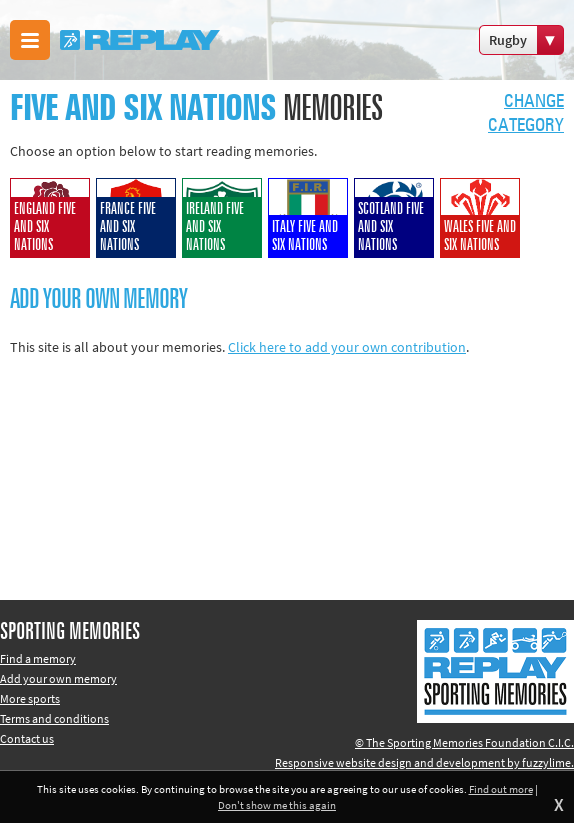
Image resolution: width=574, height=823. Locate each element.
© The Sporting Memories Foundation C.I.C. (464, 742)
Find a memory (38, 658)
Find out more (501, 789)
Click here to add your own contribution (347, 347)
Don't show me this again (277, 805)
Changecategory (526, 114)
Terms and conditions (54, 718)
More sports (30, 698)
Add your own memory (58, 678)
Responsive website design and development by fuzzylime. (424, 762)
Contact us (27, 738)
